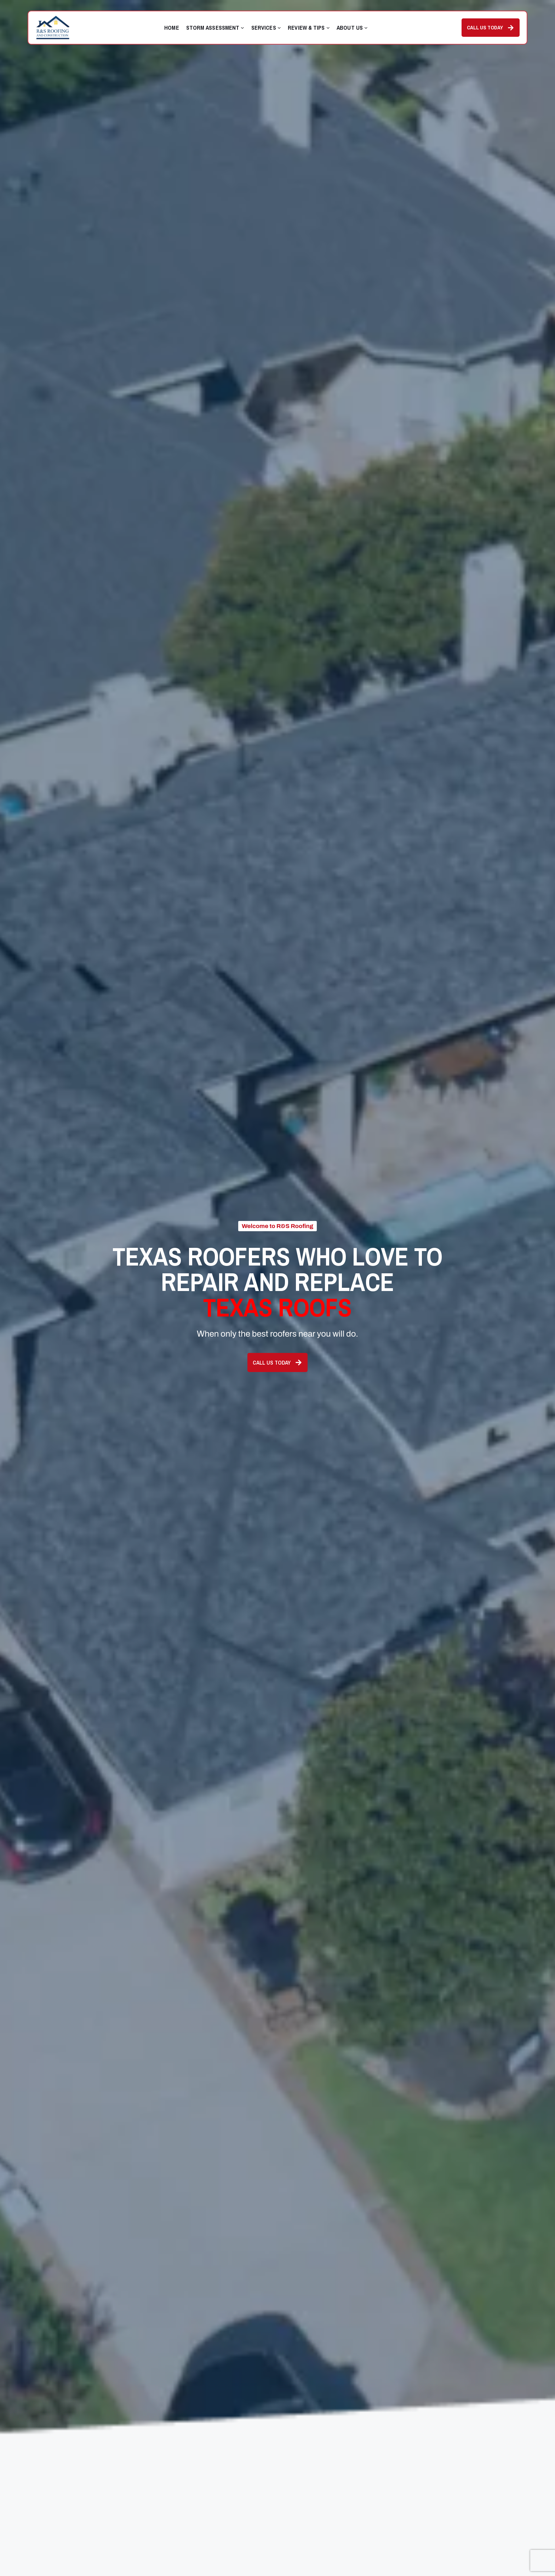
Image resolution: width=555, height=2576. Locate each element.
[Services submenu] (279, 27)
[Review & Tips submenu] (328, 27)
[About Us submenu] (366, 27)
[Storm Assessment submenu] (242, 27)
